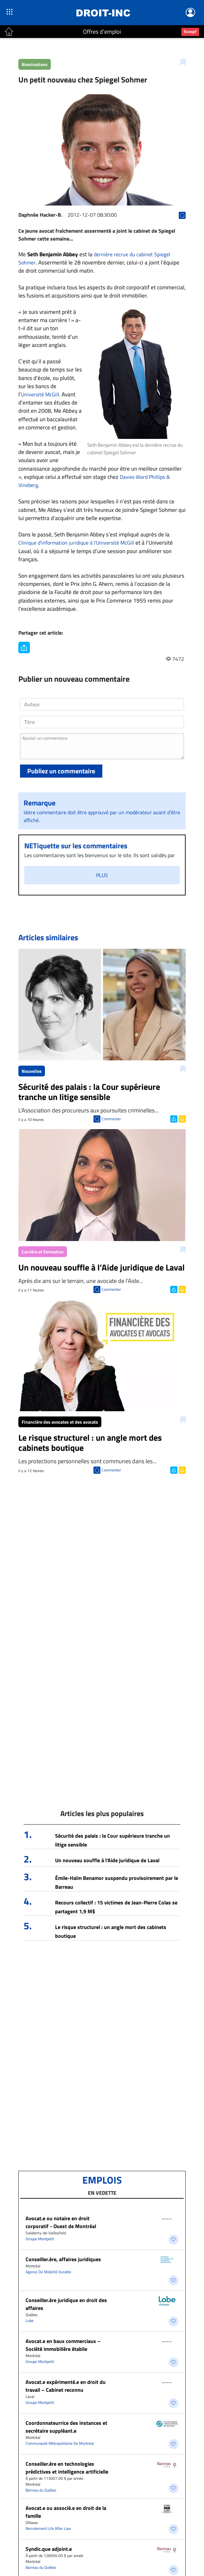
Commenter (111, 1119)
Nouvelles (32, 1071)
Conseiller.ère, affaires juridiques (63, 2259)
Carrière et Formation (43, 1251)
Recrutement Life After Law (48, 2528)
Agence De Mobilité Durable (48, 2272)
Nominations (35, 64)
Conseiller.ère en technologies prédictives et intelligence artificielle (67, 2468)
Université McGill (40, 394)
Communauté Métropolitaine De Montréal (60, 2443)
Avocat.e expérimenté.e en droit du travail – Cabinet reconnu (66, 2386)
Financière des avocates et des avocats (60, 1421)
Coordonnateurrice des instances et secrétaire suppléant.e (66, 2427)
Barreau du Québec (41, 2490)
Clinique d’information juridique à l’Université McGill (76, 543)
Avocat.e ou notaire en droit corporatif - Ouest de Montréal (61, 2222)
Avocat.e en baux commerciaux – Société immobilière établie (63, 2345)
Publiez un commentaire (61, 771)
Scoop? (190, 31)
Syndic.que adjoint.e (49, 2549)
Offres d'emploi (102, 31)
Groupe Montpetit (40, 2239)
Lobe (29, 2320)
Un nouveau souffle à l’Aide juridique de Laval (107, 1860)
